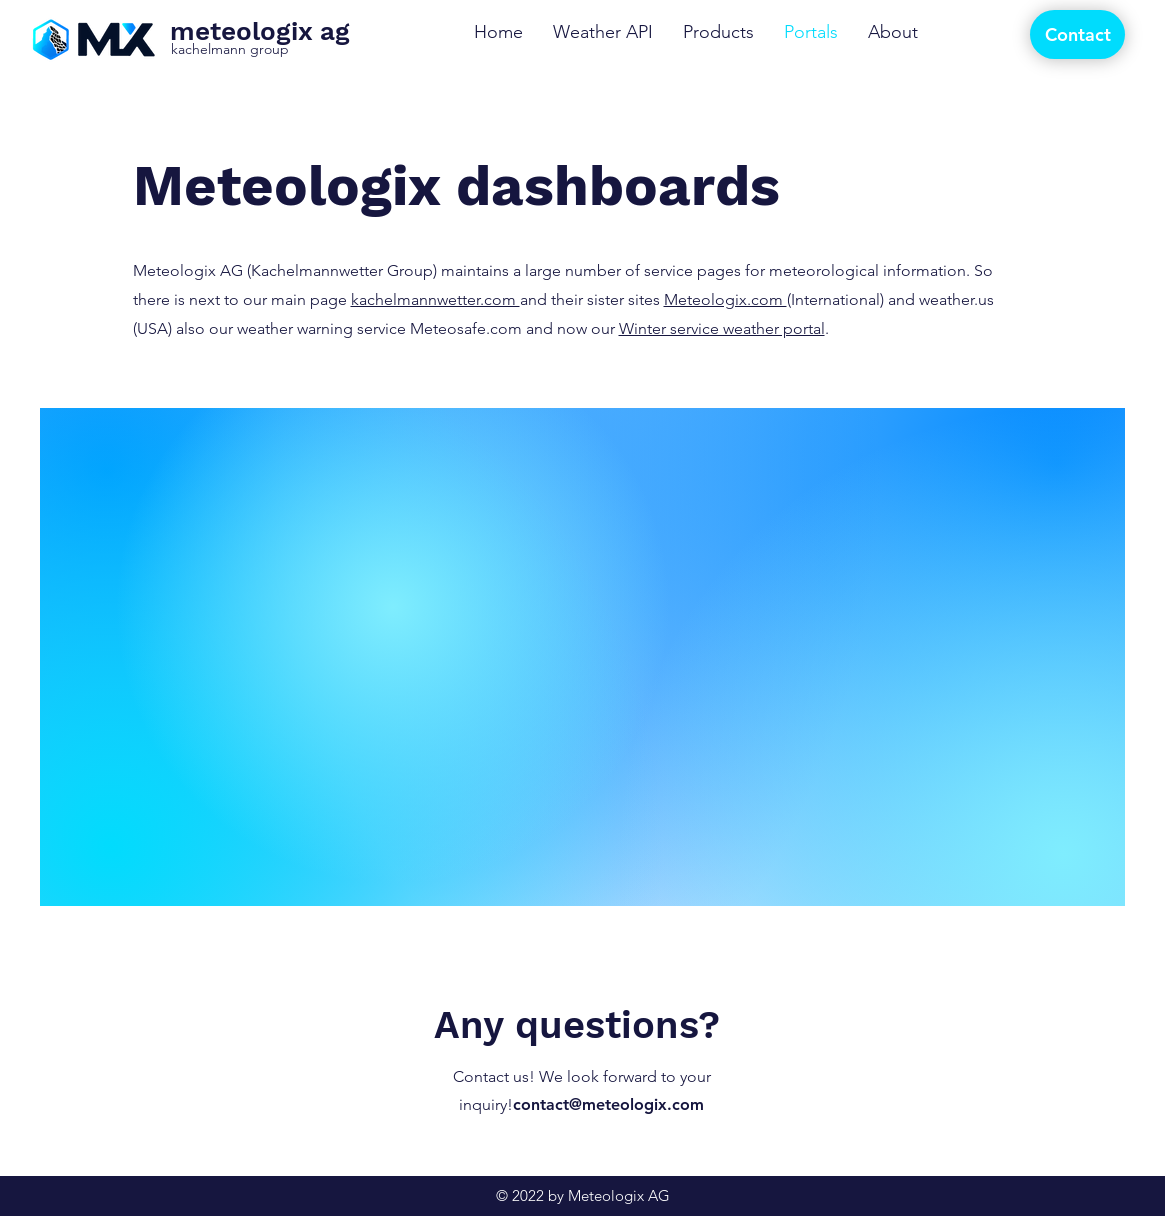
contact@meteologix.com (608, 1104)
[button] (718, 32)
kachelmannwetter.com (435, 299)
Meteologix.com (725, 299)
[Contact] (1077, 34)
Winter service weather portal (722, 328)
